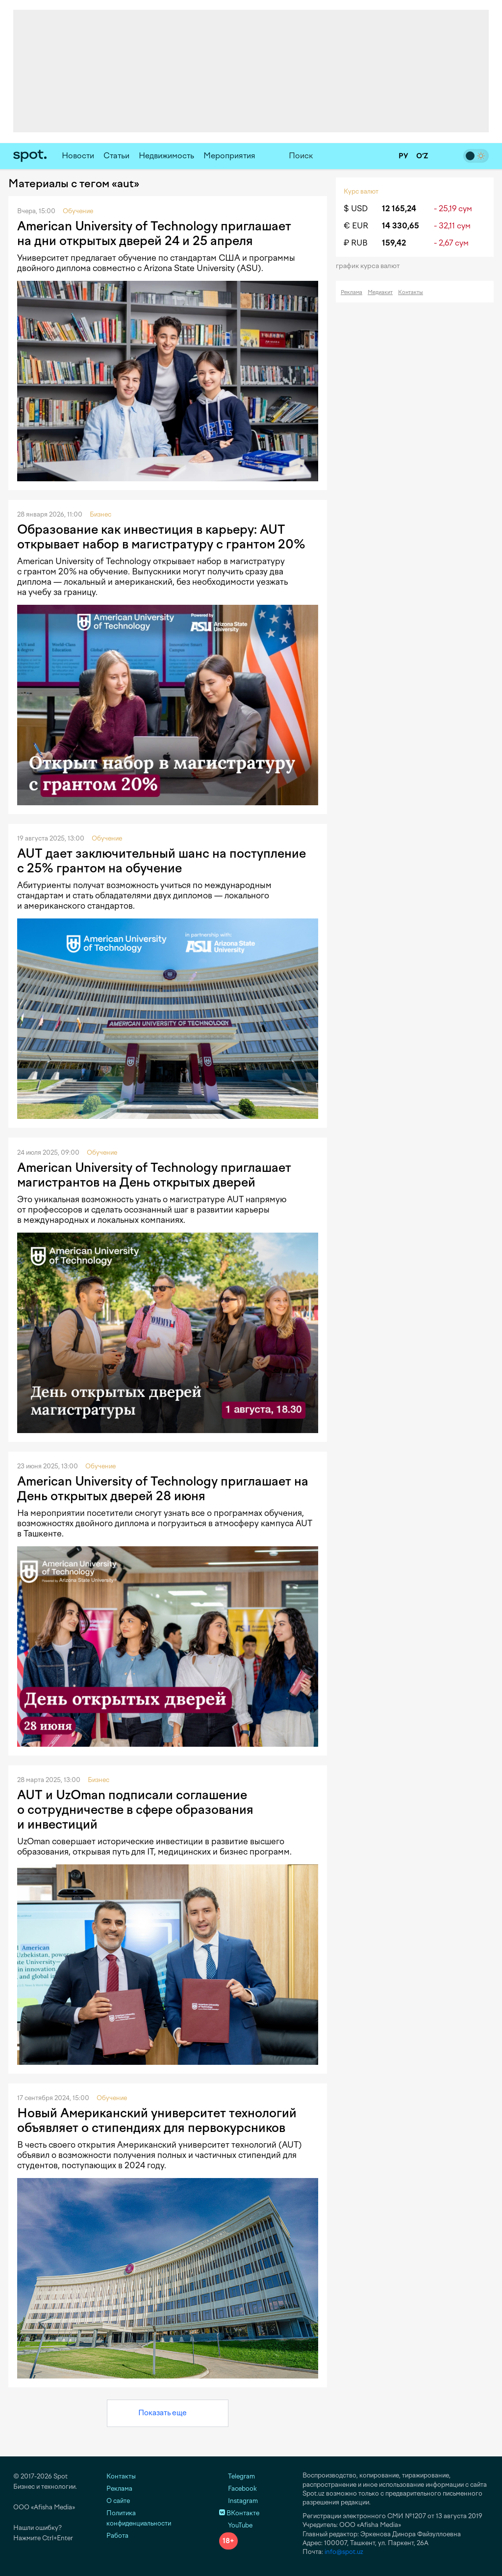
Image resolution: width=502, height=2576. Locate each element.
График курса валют (371, 266)
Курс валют (361, 191)
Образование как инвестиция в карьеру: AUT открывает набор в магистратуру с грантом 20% (161, 536)
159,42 (394, 243)
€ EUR (356, 225)
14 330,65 (400, 225)
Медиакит (380, 292)
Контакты (410, 292)
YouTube (235, 2525)
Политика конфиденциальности (138, 2518)
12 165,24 (399, 208)
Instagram (238, 2500)
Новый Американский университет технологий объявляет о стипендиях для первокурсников (157, 2120)
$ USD (356, 208)
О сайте (118, 2500)
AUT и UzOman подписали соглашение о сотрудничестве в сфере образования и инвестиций (135, 1809)
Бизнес (100, 514)
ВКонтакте (239, 2513)
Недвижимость (166, 155)
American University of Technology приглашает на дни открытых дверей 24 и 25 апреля (154, 233)
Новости (78, 155)
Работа (117, 2535)
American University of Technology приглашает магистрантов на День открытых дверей (154, 1174)
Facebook (238, 2488)
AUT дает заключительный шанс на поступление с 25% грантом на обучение (161, 860)
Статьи (116, 155)
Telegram (237, 2476)
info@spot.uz (344, 2551)
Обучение (78, 211)
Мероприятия (229, 155)
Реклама (351, 292)
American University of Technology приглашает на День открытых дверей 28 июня (162, 1488)
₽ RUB (356, 243)
